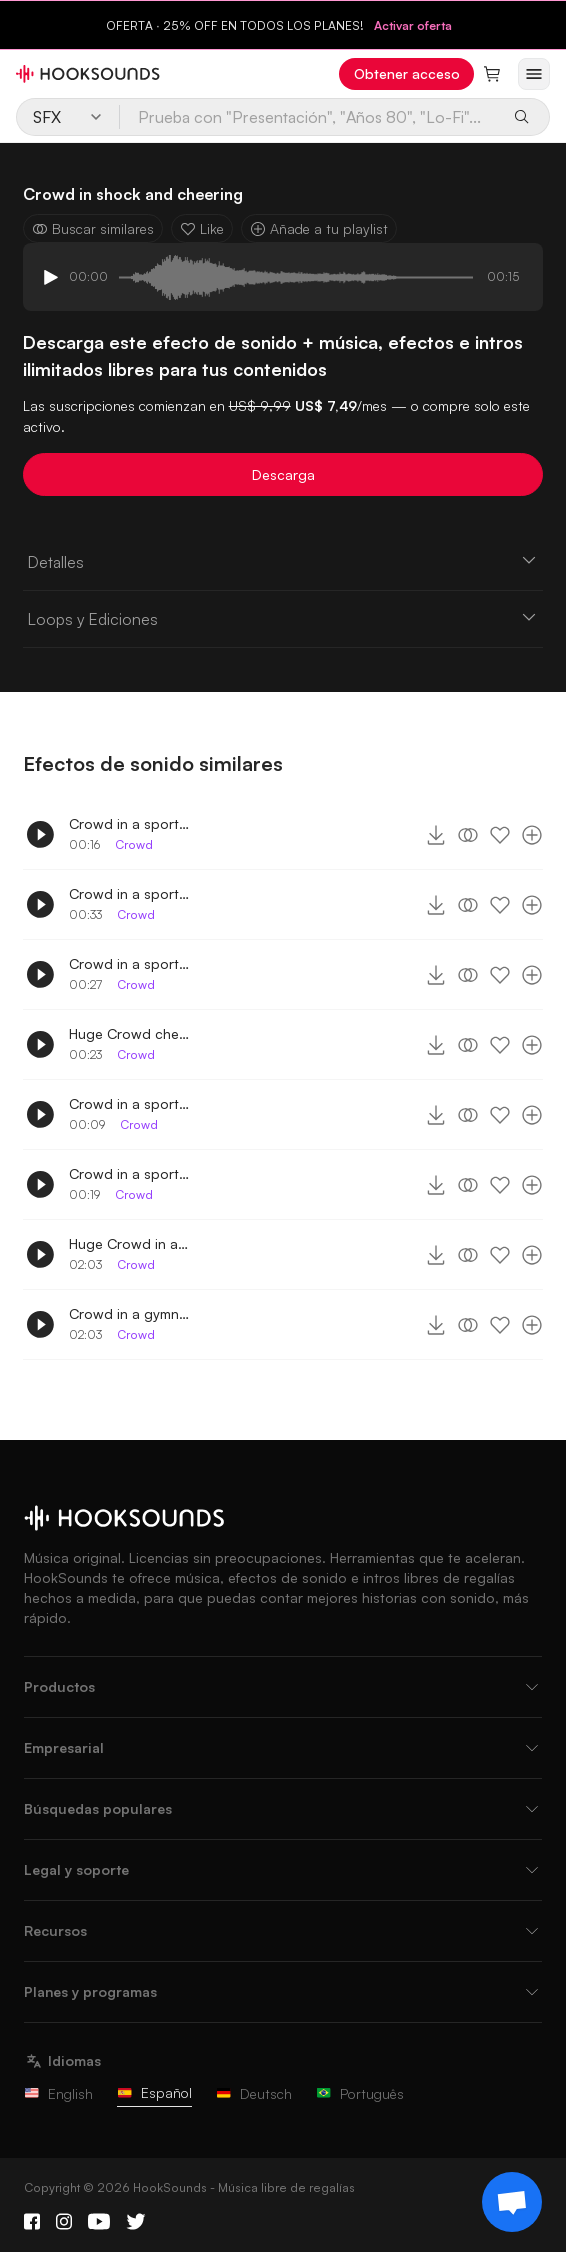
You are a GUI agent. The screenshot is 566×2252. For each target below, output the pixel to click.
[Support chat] (512, 2202)
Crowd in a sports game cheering (129, 1173)
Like (202, 228)
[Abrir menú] (534, 74)
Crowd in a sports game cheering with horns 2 (129, 893)
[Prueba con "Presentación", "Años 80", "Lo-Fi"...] (310, 117)
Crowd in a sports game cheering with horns (129, 963)
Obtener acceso (407, 73)
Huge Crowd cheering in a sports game (129, 1033)
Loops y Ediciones (283, 618)
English (58, 2093)
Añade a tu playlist (319, 228)
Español (154, 2092)
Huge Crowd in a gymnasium (129, 1243)
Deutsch (254, 2093)
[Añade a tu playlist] (532, 835)
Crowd (134, 844)
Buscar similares (93, 228)
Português (360, 2093)
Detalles (283, 561)
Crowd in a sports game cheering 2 (129, 1103)
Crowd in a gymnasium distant (129, 1313)
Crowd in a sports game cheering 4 (129, 823)
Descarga (283, 474)
